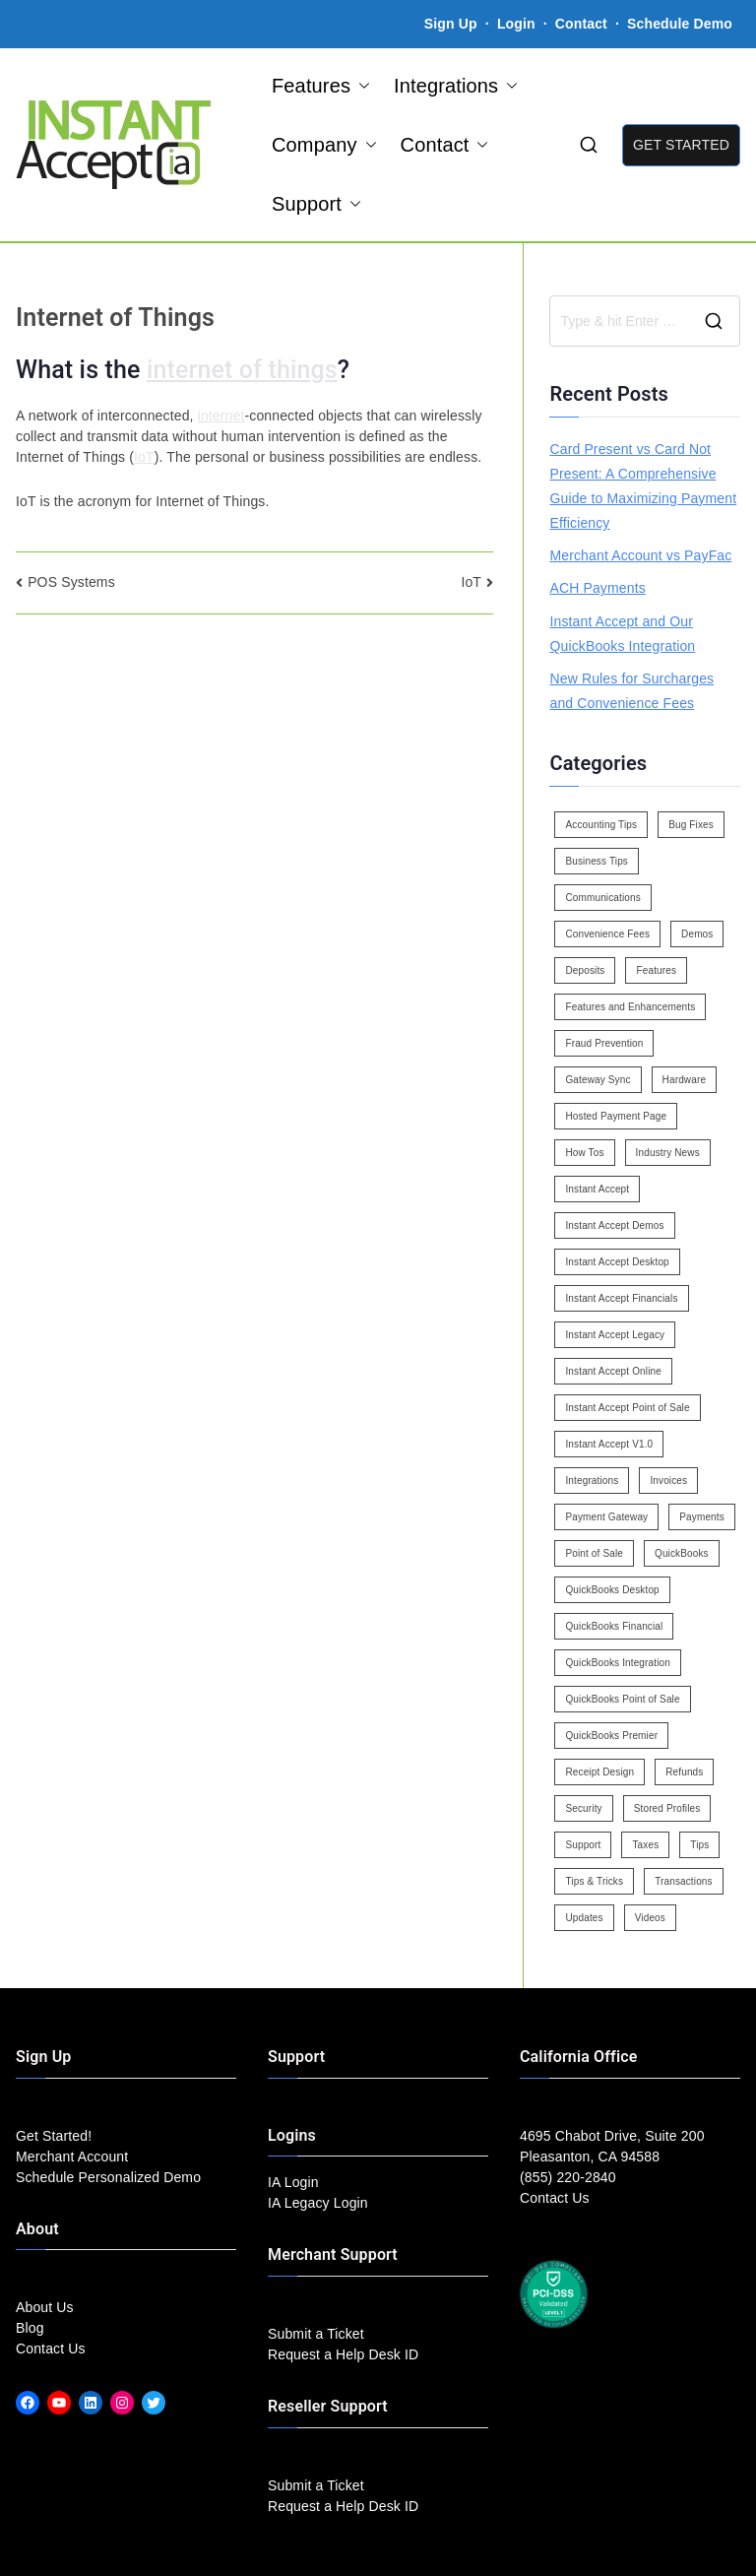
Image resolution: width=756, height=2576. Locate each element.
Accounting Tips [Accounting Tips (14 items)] (601, 824)
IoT (471, 582)
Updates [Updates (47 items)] (583, 1917)
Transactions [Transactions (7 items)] (684, 1881)
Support (316, 204)
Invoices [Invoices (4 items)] (668, 1480)
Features (321, 85)
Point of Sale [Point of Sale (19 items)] (594, 1553)
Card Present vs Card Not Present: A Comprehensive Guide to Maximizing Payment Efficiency (642, 486)
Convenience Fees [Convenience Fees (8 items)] (607, 934)
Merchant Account (72, 2156)
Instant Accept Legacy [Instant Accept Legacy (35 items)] (614, 1334)
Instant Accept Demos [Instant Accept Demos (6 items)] (614, 1225)
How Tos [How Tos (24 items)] (584, 1152)
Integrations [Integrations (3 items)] (591, 1480)
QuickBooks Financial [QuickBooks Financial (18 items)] (613, 1626)
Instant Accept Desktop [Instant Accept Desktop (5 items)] (616, 1261)
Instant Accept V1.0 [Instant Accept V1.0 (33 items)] (609, 1444)
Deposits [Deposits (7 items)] (584, 970)
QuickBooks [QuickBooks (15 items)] (682, 1553)
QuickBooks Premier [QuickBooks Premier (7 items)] (611, 1735)
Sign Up (450, 24)
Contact (583, 24)
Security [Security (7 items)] (583, 1808)
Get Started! (54, 2136)
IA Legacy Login (318, 2203)
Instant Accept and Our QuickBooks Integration (622, 633)
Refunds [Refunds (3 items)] (684, 1772)
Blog (30, 2328)
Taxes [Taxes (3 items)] (645, 1844)
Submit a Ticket (316, 2334)
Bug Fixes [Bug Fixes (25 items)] (691, 824)
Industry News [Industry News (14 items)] (668, 1152)
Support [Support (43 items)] (582, 1844)
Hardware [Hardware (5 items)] (684, 1079)
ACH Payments (597, 588)
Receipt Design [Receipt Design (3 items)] (599, 1772)
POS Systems (71, 582)
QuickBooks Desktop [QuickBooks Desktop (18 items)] (612, 1589)
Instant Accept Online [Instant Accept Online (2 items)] (613, 1371)
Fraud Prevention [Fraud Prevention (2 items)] (604, 1043)
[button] (360, 85)
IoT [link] (144, 457)
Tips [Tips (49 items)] (699, 1844)
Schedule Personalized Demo (108, 2177)
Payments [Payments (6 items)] (701, 1517)
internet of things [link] (242, 369)
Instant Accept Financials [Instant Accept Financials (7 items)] (621, 1298)
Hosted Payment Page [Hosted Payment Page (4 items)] (615, 1116)
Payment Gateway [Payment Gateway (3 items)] (606, 1517)
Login (516, 24)
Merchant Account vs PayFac (640, 555)
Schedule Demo (679, 24)
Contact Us (51, 2348)
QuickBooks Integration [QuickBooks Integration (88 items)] (617, 1662)
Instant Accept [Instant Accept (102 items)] (597, 1189)
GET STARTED (681, 145)
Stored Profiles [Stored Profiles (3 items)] (667, 1808)
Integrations (456, 85)
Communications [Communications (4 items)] (602, 897)
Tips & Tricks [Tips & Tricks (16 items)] (594, 1881)
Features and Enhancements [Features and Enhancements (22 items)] (630, 1006)
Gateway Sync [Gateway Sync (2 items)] (597, 1079)
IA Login (293, 2182)
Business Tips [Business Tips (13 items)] (596, 861)
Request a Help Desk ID (343, 2354)
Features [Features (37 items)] (656, 970)
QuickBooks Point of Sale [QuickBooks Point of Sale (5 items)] (622, 1699)
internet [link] (221, 415)
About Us (45, 2307)
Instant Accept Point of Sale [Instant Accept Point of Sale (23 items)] (627, 1407)
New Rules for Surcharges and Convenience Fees (631, 691)
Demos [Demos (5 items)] (697, 934)
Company (324, 144)
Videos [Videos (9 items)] (650, 1917)
